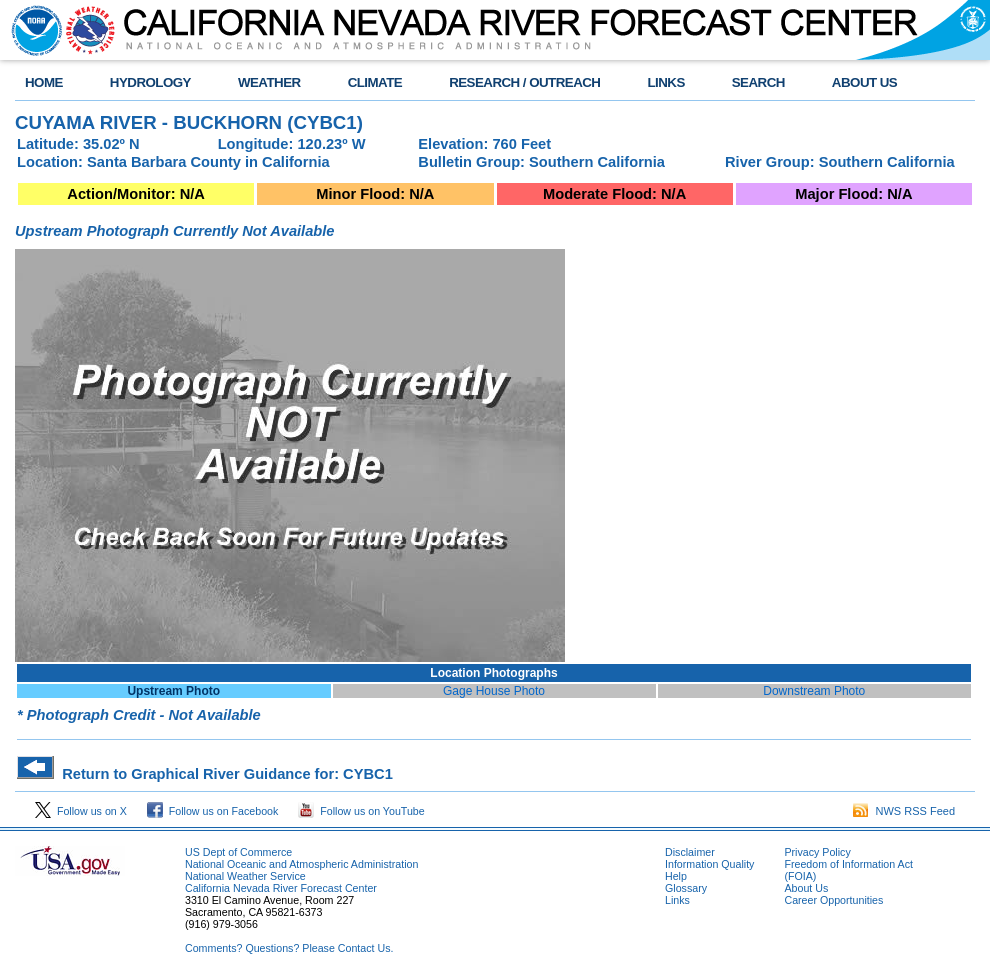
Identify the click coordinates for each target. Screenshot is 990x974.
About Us (806, 888)
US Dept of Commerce (238, 852)
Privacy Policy (817, 852)
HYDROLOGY (150, 82)
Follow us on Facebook (213, 811)
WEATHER (269, 82)
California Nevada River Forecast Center (281, 888)
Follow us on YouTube (361, 811)
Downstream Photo (814, 691)
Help (676, 876)
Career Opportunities (833, 900)
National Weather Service (245, 876)
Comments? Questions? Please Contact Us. (289, 948)
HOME (44, 82)
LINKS (665, 82)
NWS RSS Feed (904, 811)
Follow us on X (81, 811)
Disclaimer (690, 852)
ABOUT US (864, 82)
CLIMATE (375, 82)
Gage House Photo (494, 691)
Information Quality (709, 864)
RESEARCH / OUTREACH (524, 82)
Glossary (686, 888)
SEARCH (758, 82)
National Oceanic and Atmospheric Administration (301, 864)
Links (677, 900)
